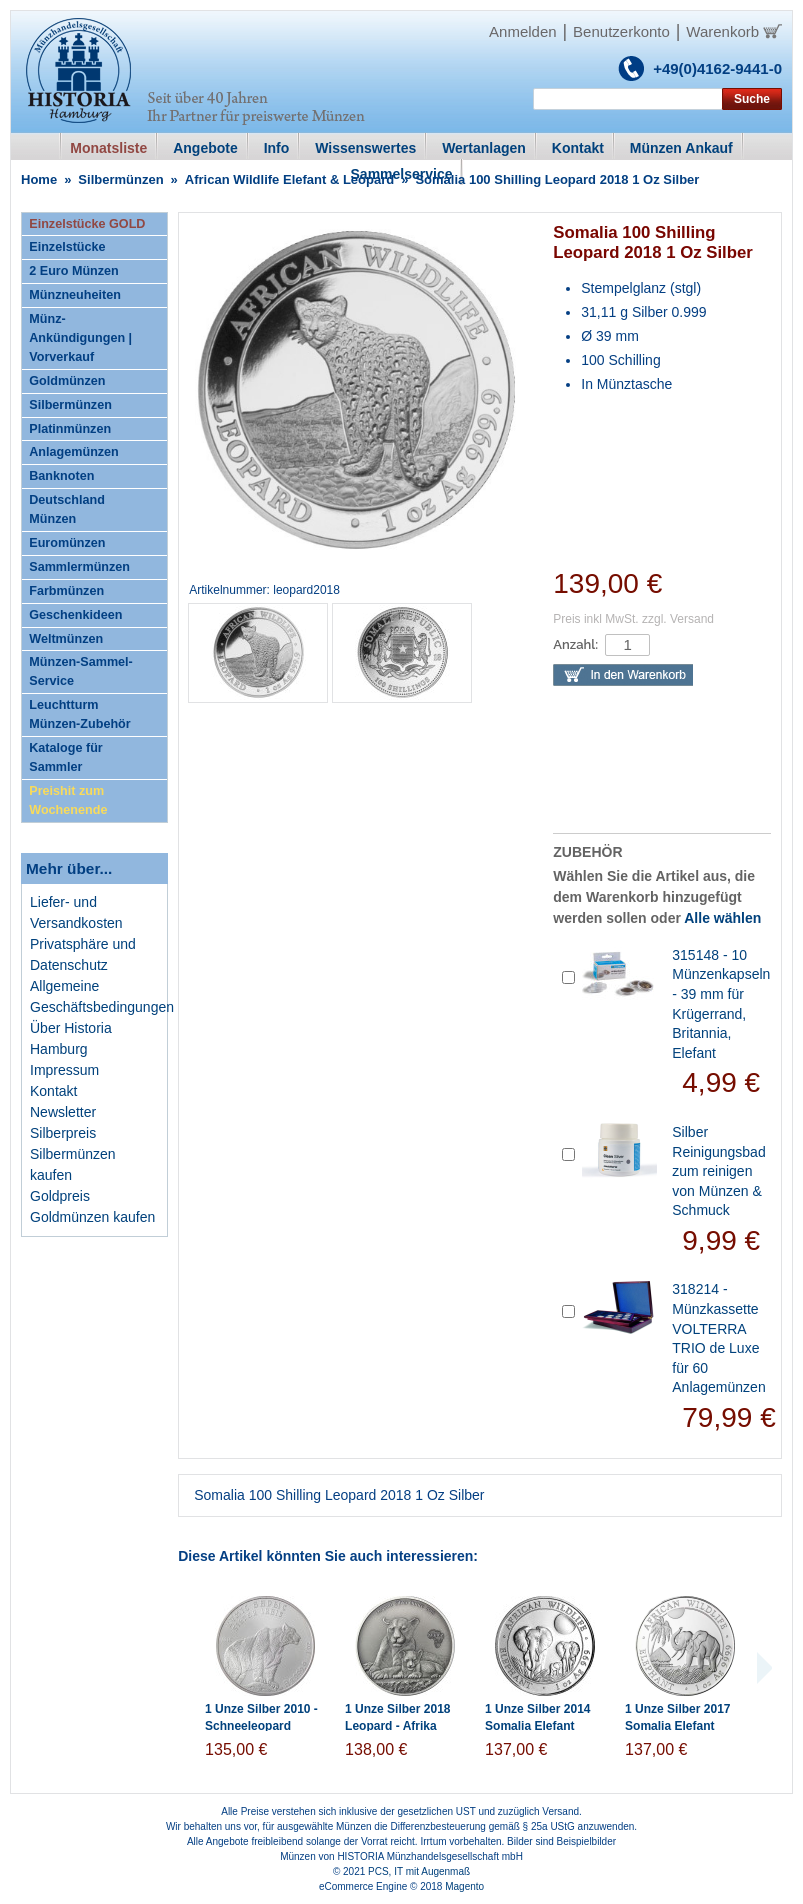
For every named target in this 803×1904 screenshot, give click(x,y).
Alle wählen (722, 918)
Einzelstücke (67, 247)
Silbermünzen (120, 179)
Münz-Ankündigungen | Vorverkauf (80, 338)
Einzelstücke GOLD (87, 224)
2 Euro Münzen (74, 271)
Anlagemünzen (74, 452)
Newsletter (63, 1112)
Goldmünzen (67, 381)
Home (39, 179)
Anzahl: (575, 644)
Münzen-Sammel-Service (81, 671)
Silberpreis (63, 1133)
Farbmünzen (66, 591)
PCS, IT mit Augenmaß (419, 1871)
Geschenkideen (75, 615)
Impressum (64, 1070)
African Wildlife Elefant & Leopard (289, 179)
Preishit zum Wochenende (68, 800)
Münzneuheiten (75, 295)
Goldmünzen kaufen (92, 1217)
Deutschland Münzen (67, 509)
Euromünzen (67, 543)
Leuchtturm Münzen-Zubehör (79, 714)
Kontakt (53, 1091)
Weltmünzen (66, 639)
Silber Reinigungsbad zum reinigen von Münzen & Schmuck (718, 1171)
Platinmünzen (70, 429)
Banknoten (61, 476)
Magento (464, 1886)
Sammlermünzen (79, 567)
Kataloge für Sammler (65, 757)
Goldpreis (60, 1196)
